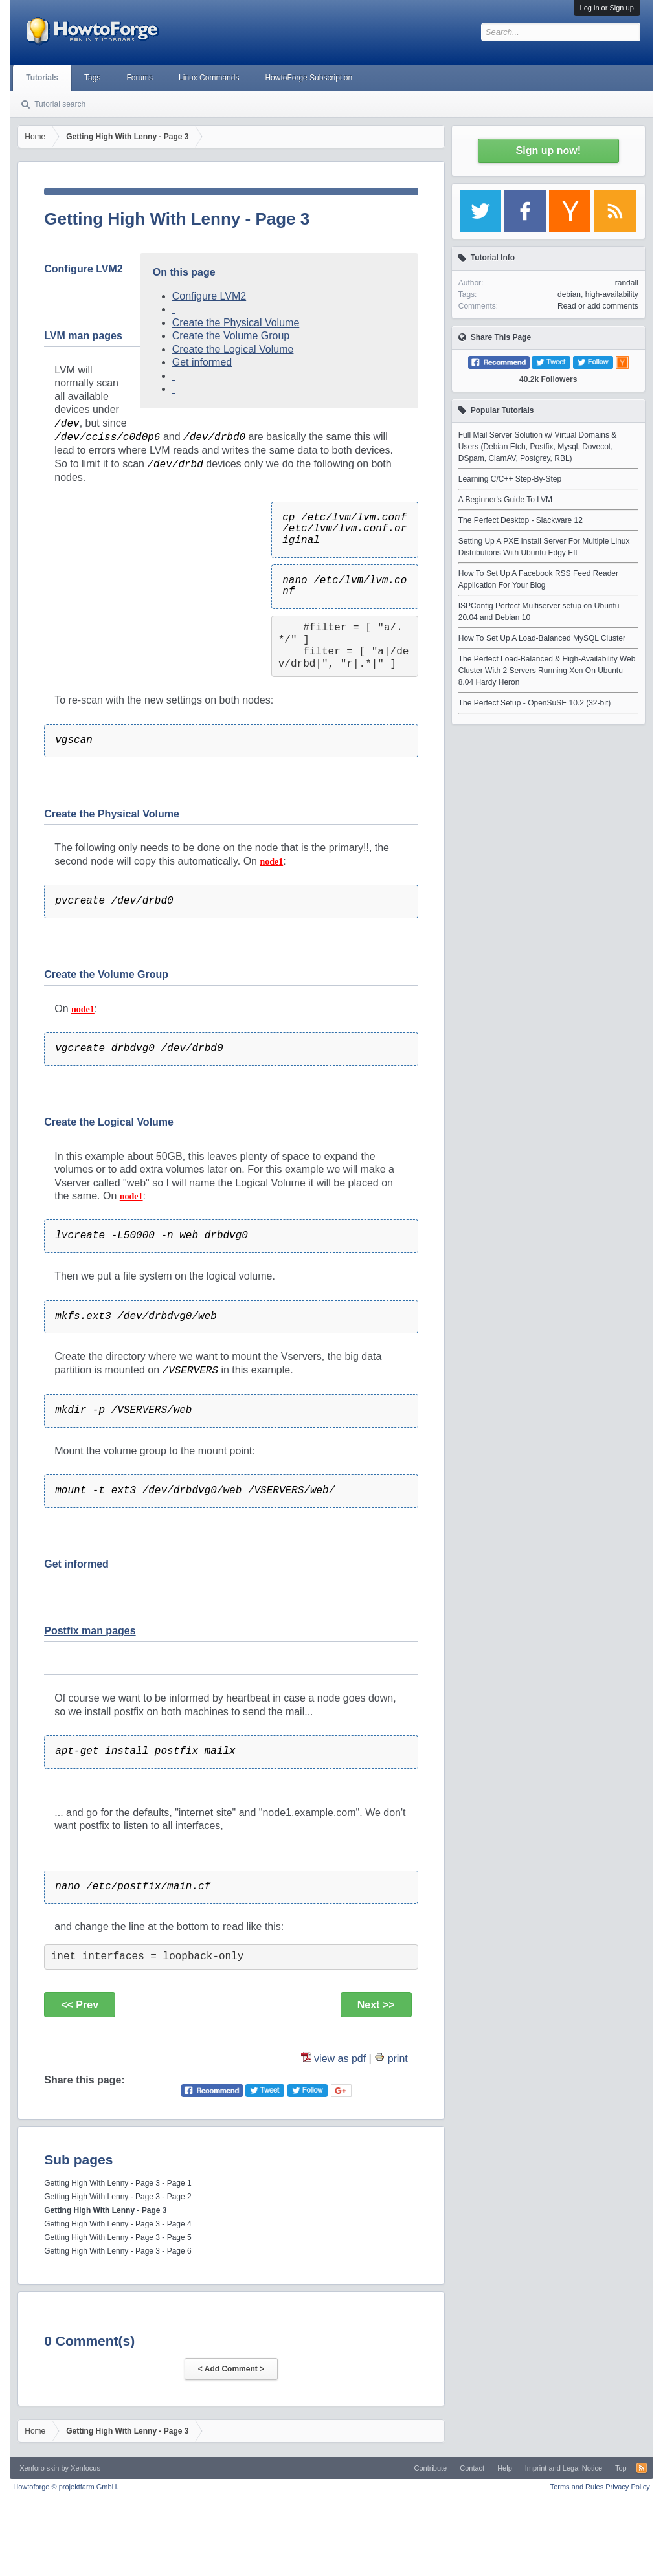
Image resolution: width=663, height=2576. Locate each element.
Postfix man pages (89, 1630)
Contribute (430, 2468)
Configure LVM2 (209, 296)
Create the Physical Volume (236, 322)
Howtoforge (65, 2487)
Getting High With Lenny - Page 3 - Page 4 (117, 2223)
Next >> (376, 2004)
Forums (139, 77)
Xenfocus (85, 2468)
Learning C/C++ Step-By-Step (509, 478)
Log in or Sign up (607, 8)
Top (621, 2468)
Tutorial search (59, 104)
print (398, 2058)
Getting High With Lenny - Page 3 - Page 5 (117, 2237)
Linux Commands (209, 77)
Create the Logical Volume (233, 349)
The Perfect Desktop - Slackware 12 (520, 520)
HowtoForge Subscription (308, 77)
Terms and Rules (577, 2487)
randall (626, 282)
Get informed (202, 362)
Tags (92, 77)
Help (504, 2468)
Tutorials (42, 77)
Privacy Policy (627, 2487)
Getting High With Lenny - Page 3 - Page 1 (117, 2183)
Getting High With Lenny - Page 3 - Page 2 (117, 2196)
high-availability (611, 294)
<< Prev (79, 2004)
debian (569, 294)
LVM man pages (83, 335)
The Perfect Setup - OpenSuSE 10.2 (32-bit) (534, 702)
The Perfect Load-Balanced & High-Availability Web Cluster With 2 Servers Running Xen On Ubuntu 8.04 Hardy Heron (547, 670)
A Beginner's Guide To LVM (505, 499)
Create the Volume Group (230, 335)
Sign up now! (548, 150)
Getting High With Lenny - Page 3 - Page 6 (117, 2251)
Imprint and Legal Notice (563, 2468)
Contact (472, 2468)
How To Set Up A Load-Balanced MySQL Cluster (541, 638)
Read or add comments (597, 306)
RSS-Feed (641, 2468)
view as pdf (340, 2058)
